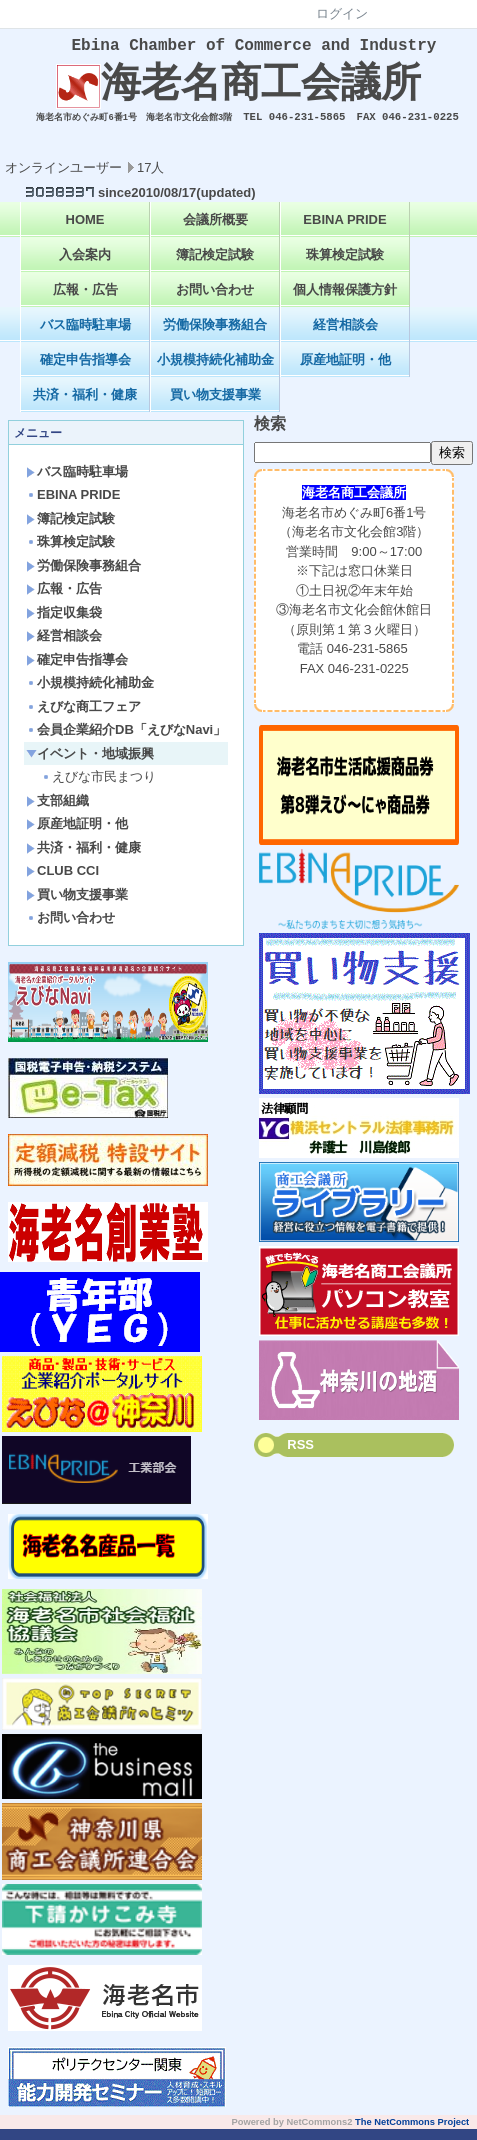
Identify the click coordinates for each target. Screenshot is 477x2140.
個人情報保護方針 (345, 300)
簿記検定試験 (215, 265)
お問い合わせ (215, 300)
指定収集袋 (64, 623)
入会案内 (85, 265)
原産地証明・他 (345, 370)
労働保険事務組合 (215, 335)
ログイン (342, 13)
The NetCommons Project (412, 2133)
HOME (85, 230)
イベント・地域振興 (90, 764)
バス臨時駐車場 (85, 335)
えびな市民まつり (98, 787)
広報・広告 (85, 300)
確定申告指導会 (85, 370)
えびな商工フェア (83, 717)
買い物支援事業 (215, 405)
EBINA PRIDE (344, 230)
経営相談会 (345, 335)
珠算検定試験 (345, 265)
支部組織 (57, 811)
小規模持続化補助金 (215, 370)
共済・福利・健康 (85, 405)
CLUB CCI (62, 881)
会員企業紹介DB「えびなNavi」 (126, 740)
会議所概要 (215, 230)
